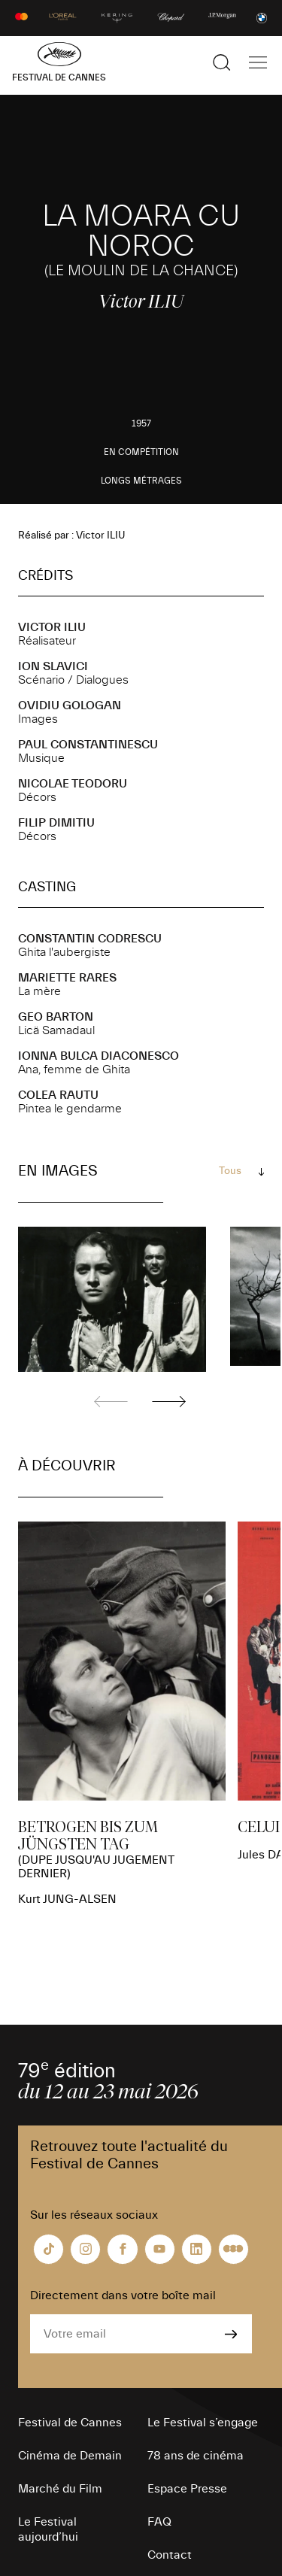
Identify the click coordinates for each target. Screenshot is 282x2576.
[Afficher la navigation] (258, 62)
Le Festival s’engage (202, 2422)
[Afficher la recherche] (222, 62)
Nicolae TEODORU (72, 783)
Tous (230, 1171)
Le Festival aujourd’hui (48, 2529)
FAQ (159, 2522)
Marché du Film (60, 2489)
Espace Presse (187, 2489)
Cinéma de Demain (70, 2455)
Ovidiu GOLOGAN (69, 705)
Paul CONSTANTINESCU (88, 744)
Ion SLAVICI (53, 666)
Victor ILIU (52, 627)
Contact (169, 2555)
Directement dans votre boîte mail (123, 2295)
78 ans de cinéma (195, 2455)
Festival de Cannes (70, 2422)
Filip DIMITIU (56, 823)
